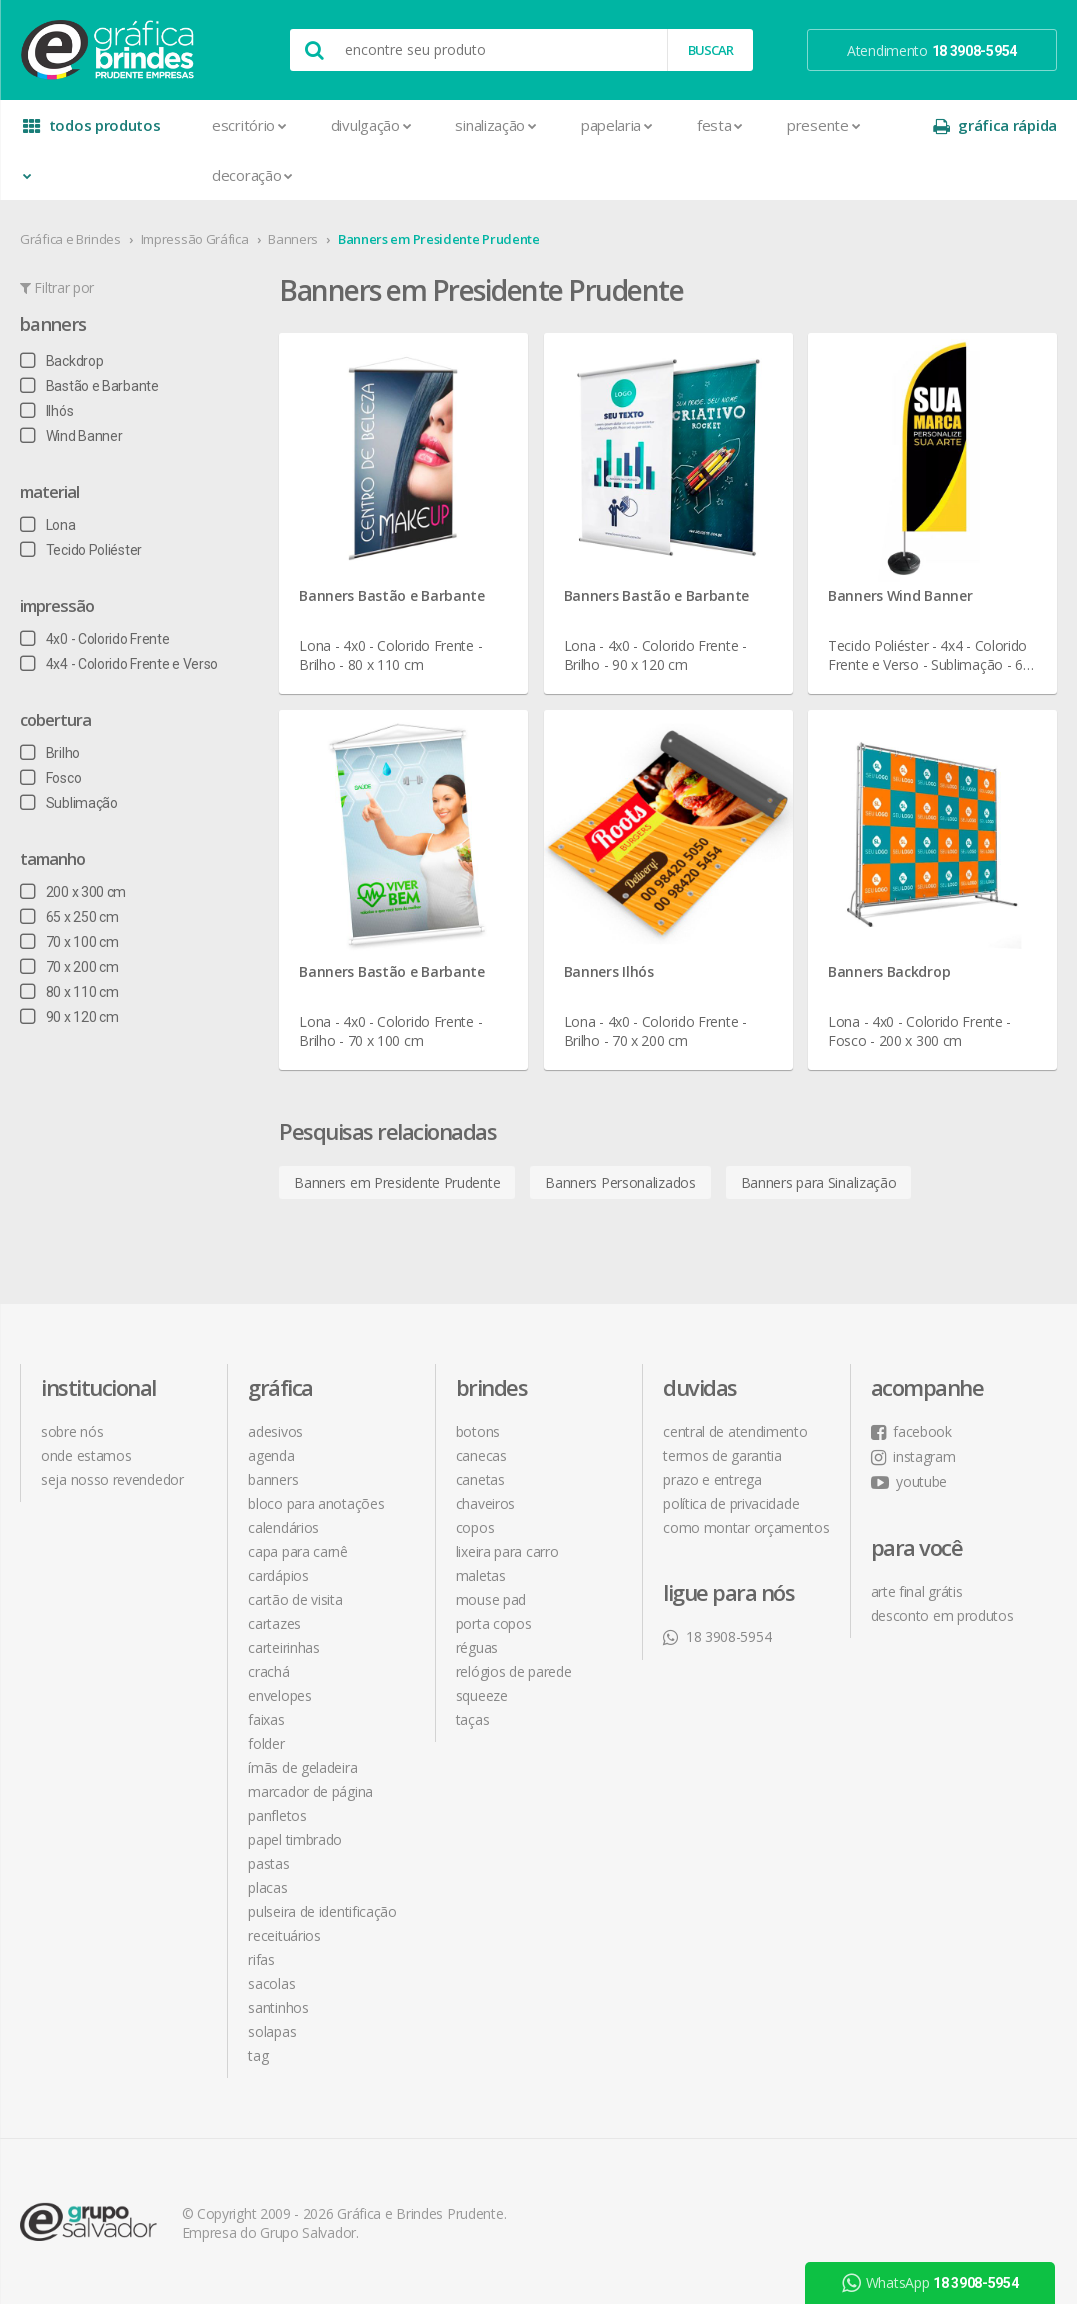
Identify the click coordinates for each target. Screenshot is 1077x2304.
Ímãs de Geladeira (302, 1767)
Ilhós (46, 411)
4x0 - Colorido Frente (94, 639)
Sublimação (69, 803)
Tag (258, 2055)
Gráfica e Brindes (70, 239)
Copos (475, 1527)
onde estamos (86, 1455)
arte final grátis (917, 1591)
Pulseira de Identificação (322, 1911)
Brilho (50, 753)
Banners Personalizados (620, 1182)
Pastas (268, 1863)
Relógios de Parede (514, 1671)
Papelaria (617, 125)
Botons (478, 1431)
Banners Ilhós (609, 971)
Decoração (252, 175)
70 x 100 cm (69, 942)
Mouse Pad (491, 1599)
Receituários (284, 1935)
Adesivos (275, 1431)
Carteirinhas (283, 1647)
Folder (266, 1743)
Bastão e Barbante (89, 386)
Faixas (266, 1719)
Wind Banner (71, 436)
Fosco (50, 778)
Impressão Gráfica (195, 239)
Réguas (477, 1647)
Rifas (261, 1959)
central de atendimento (735, 1431)
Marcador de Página (310, 1791)
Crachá (268, 1671)
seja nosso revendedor (112, 1479)
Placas (267, 1887)
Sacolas (271, 1983)
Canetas (480, 1479)
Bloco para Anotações (316, 1503)
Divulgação (371, 125)
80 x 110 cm (69, 992)
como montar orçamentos (746, 1527)
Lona (48, 525)
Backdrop (61, 361)
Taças (473, 1719)
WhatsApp (930, 2283)
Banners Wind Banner (900, 595)
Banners (293, 239)
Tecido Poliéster (81, 550)
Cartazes (274, 1623)
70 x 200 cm (69, 967)
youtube (909, 1481)
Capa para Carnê (298, 1551)
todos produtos (92, 132)
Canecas (481, 1455)
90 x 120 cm (69, 1017)
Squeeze (482, 1695)
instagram (913, 1456)
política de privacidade (731, 1503)
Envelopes (279, 1695)
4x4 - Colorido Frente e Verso (119, 664)
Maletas (481, 1575)
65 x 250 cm (69, 917)
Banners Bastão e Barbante (392, 595)
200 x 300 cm (73, 892)
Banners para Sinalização (819, 1182)
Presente (823, 125)
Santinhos (278, 2007)
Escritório (249, 125)
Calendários (283, 1527)
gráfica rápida (995, 125)
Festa (720, 125)
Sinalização (495, 125)
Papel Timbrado (295, 1839)
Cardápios (278, 1575)
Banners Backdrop (889, 971)
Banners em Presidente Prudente (439, 239)
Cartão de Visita (295, 1599)
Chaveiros (485, 1503)
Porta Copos (494, 1623)
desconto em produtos (942, 1615)
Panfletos (277, 1815)
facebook (911, 1431)
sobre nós (72, 1431)
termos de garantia (722, 1455)
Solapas (272, 2031)
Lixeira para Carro (507, 1551)
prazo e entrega (712, 1479)
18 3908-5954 (717, 1636)
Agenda (271, 1455)
